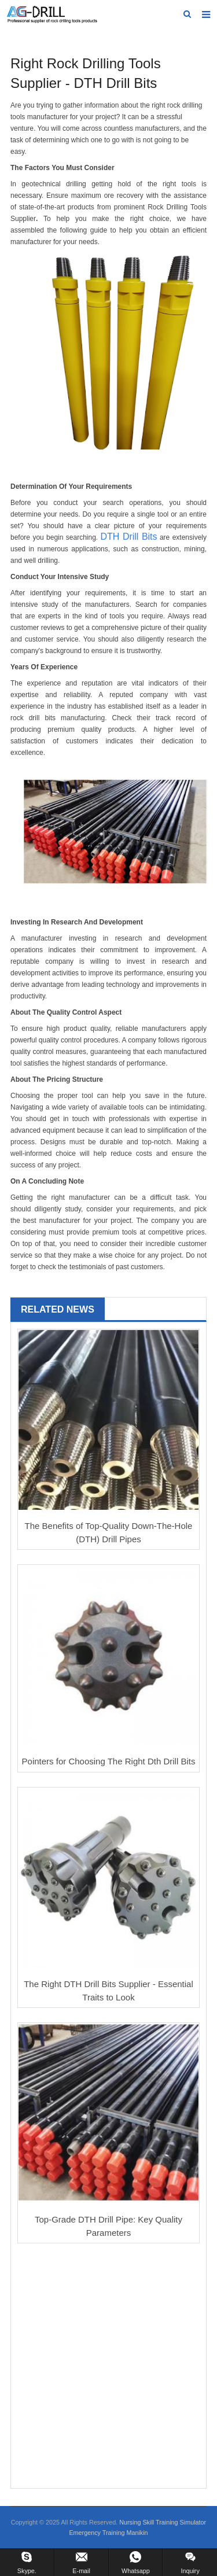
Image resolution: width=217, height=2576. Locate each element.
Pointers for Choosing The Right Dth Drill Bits (109, 1761)
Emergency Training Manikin (108, 2532)
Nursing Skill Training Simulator (162, 2522)
